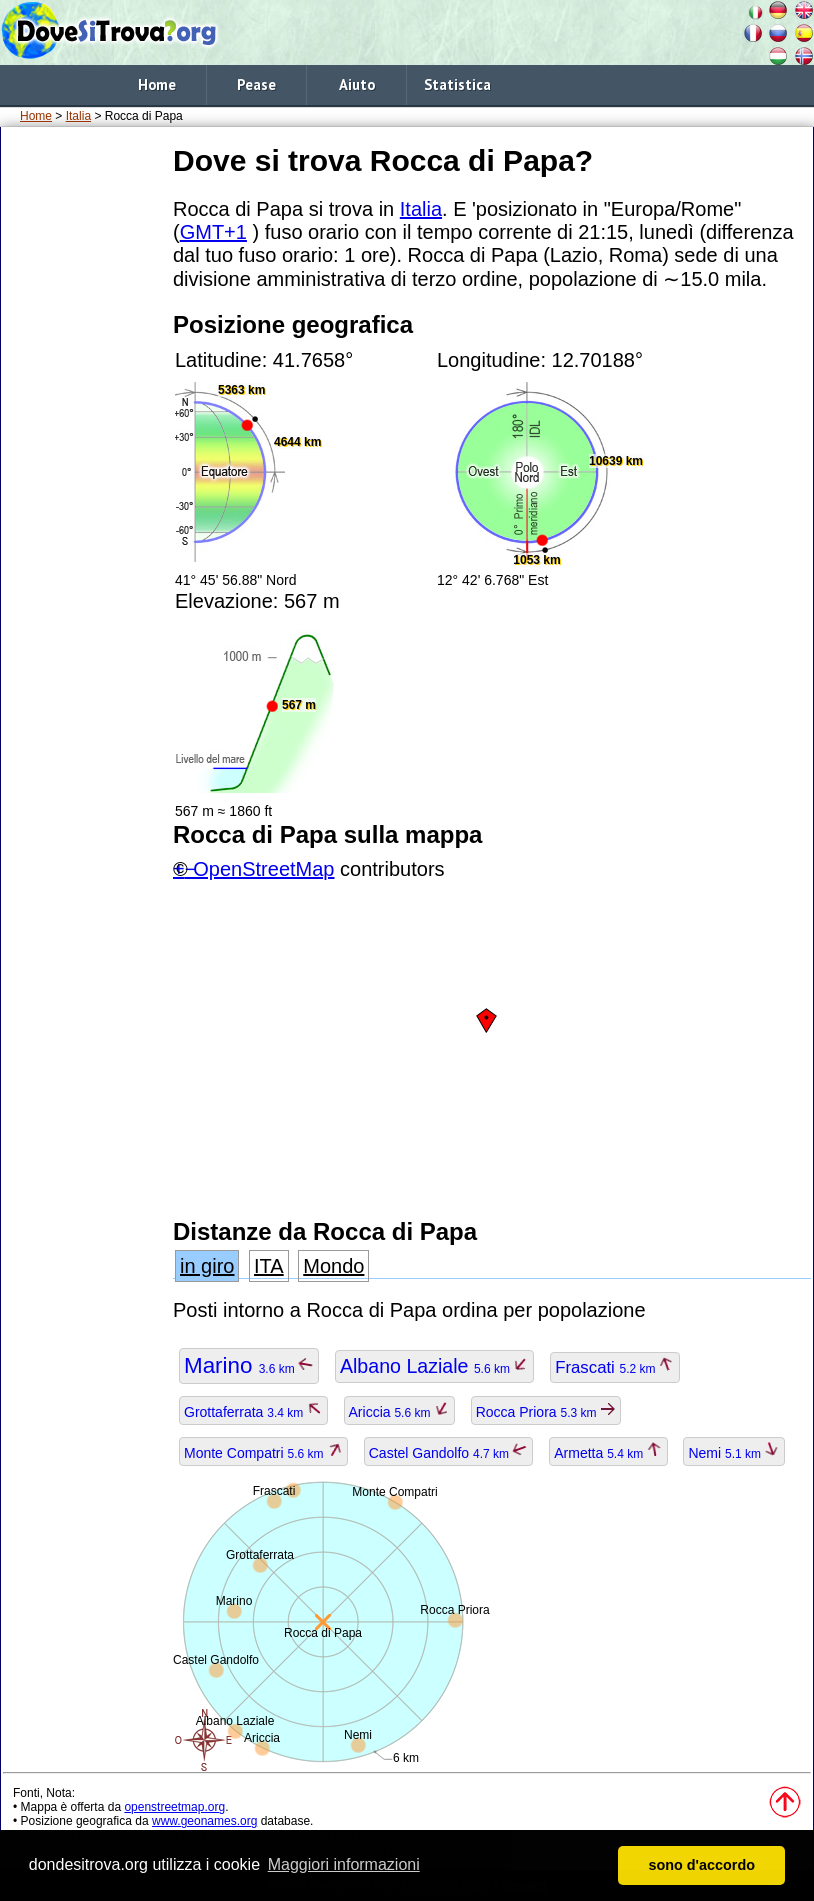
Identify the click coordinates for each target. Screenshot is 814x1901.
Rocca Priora (546, 1412)
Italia (78, 116)
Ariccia (399, 1412)
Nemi (734, 1453)
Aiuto (357, 84)
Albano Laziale (434, 1366)
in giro (207, 1266)
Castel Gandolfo (449, 1453)
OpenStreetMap (263, 869)
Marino (249, 1365)
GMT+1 (213, 232)
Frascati (615, 1367)
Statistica (457, 84)
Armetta (608, 1453)
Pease (256, 84)
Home (157, 84)
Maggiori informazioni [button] (344, 1864)
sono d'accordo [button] (701, 1865)
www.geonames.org (204, 1821)
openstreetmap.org (174, 1807)
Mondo (333, 1266)
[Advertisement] (83, 439)
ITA (269, 1266)
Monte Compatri (263, 1453)
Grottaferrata (253, 1412)
